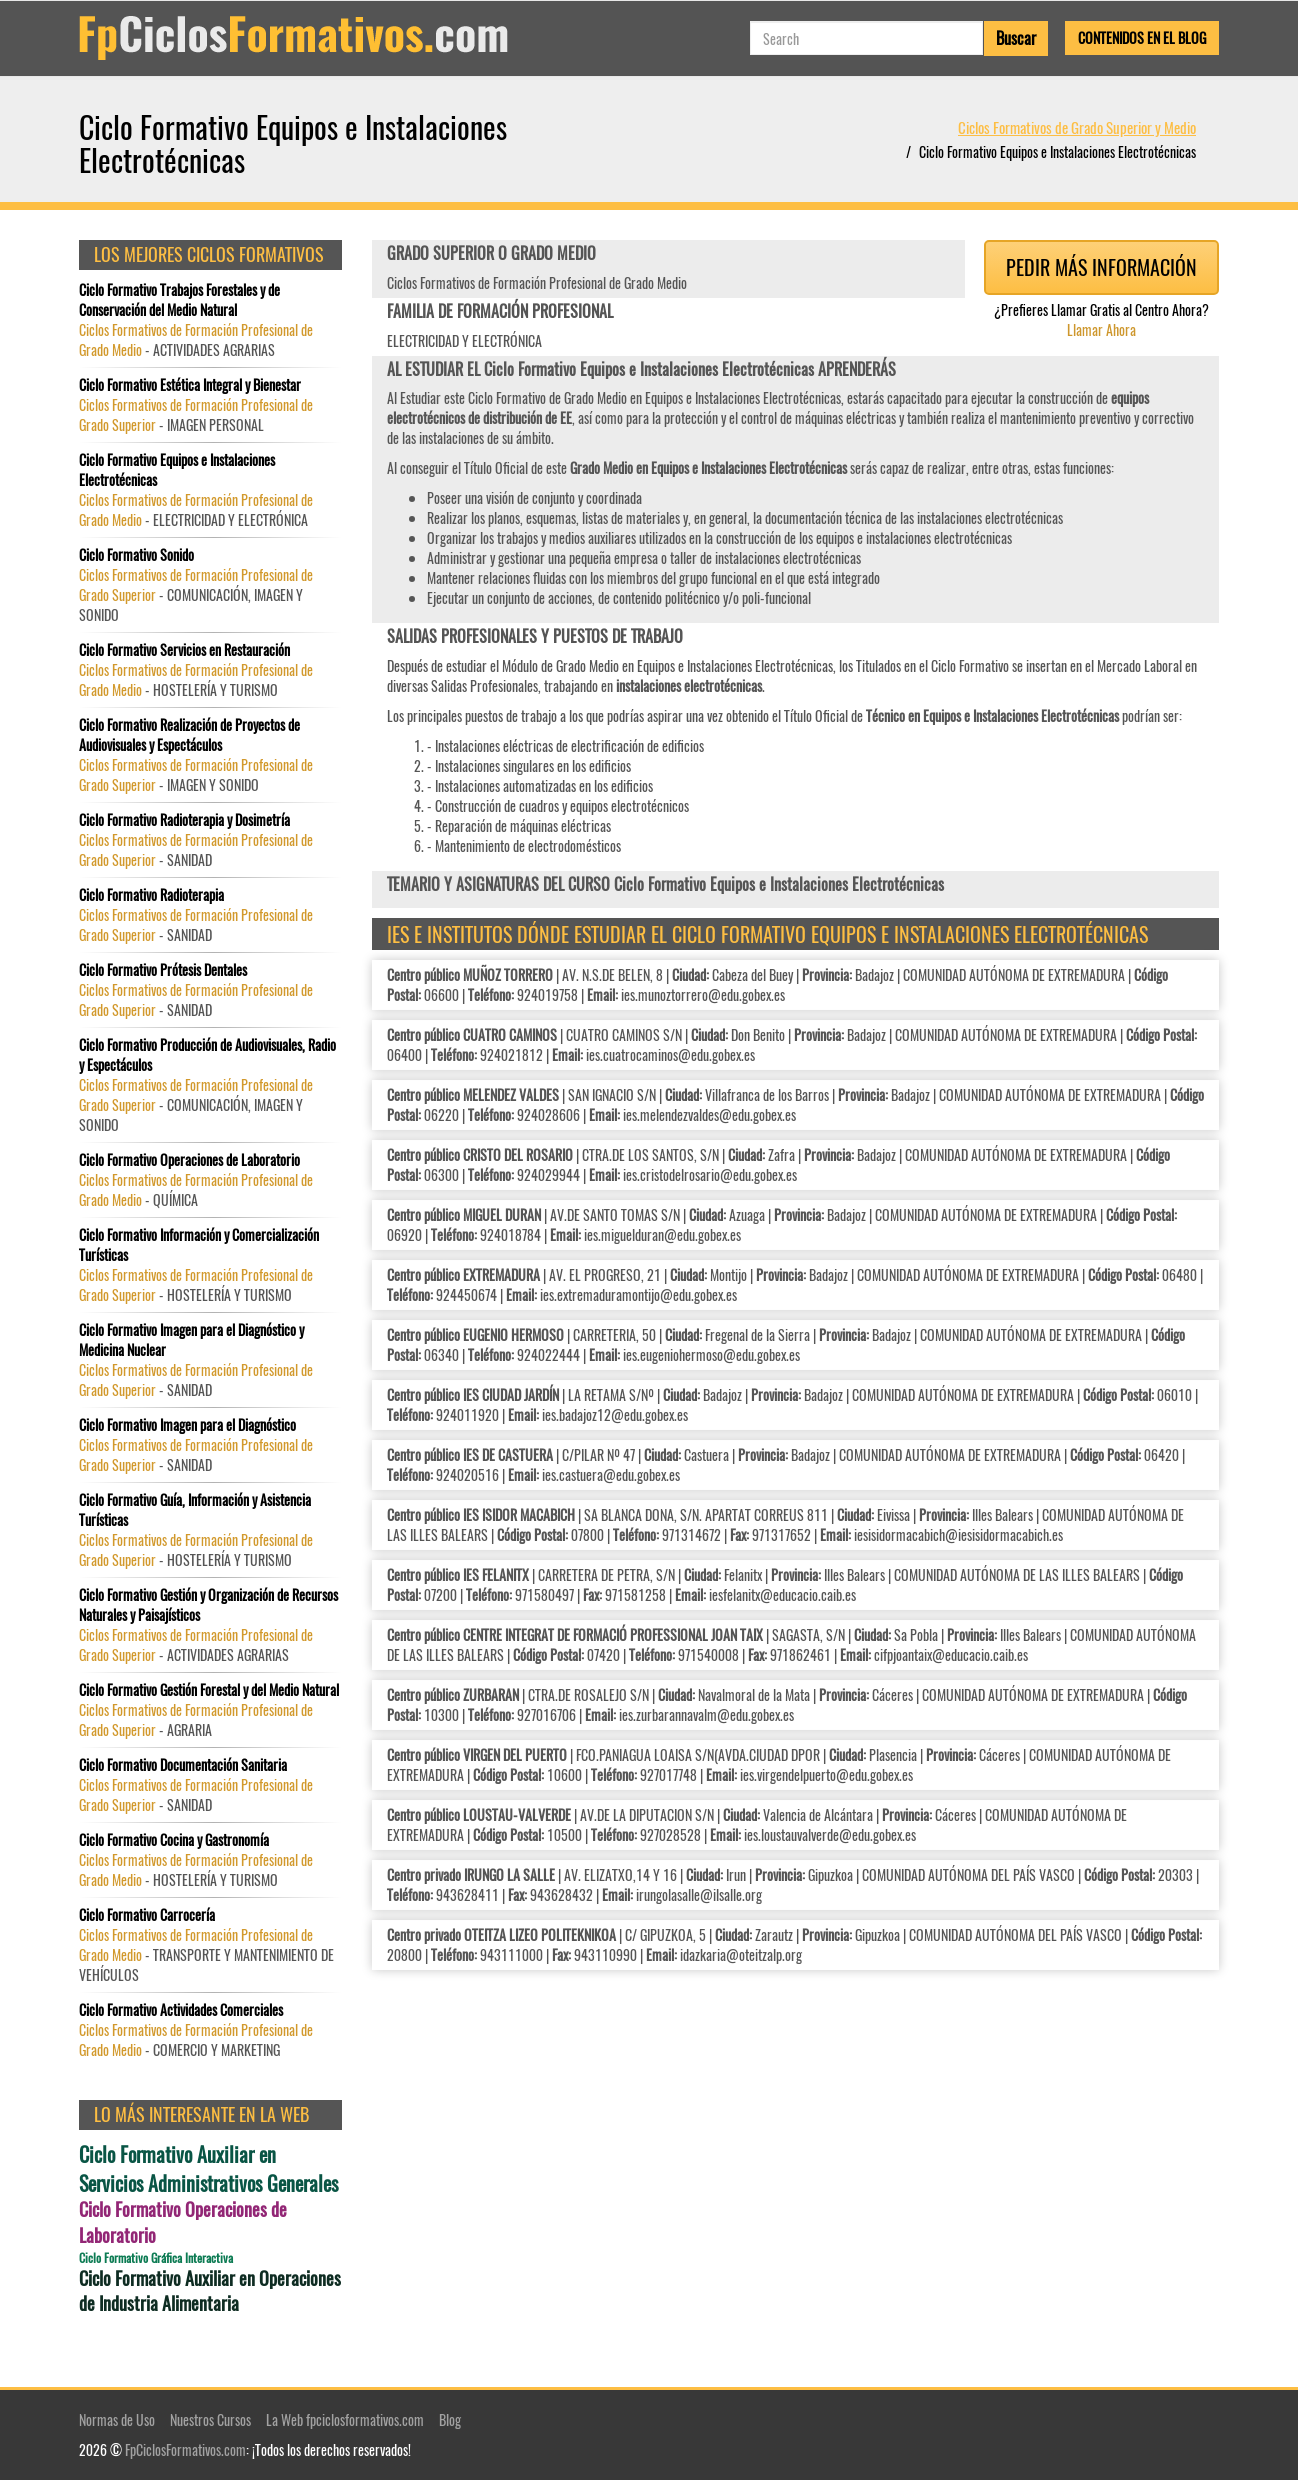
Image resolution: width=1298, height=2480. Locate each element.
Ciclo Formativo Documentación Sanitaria (183, 1765)
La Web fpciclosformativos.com (345, 2419)
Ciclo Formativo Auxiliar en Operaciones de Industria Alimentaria (210, 2291)
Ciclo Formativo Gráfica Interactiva (156, 2257)
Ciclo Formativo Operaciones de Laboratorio (189, 1160)
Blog (450, 2419)
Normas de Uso (117, 2419)
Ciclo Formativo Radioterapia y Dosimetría (184, 820)
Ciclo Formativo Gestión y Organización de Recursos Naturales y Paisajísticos (208, 1605)
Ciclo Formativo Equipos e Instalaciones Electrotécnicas (177, 470)
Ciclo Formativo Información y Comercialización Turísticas (199, 1245)
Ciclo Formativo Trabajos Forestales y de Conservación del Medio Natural (179, 300)
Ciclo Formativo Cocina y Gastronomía (174, 1840)
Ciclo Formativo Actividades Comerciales (181, 2010)
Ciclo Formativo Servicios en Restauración (184, 650)
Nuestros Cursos (210, 2419)
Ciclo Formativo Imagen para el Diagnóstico (187, 1425)
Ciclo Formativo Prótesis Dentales (163, 970)
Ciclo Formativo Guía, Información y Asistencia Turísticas (195, 1510)
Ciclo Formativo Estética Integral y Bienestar (190, 385)
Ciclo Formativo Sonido (136, 555)
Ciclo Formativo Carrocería (147, 1915)
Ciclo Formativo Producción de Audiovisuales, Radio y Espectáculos (207, 1055)
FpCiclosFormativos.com (185, 2449)
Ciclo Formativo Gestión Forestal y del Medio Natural (209, 1690)
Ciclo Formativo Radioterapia (151, 895)
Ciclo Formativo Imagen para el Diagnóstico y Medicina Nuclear (191, 1340)
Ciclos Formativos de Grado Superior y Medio (1077, 127)
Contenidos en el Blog (1142, 37)
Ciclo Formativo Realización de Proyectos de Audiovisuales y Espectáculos (189, 735)
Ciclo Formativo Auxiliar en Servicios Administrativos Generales (208, 2168)
